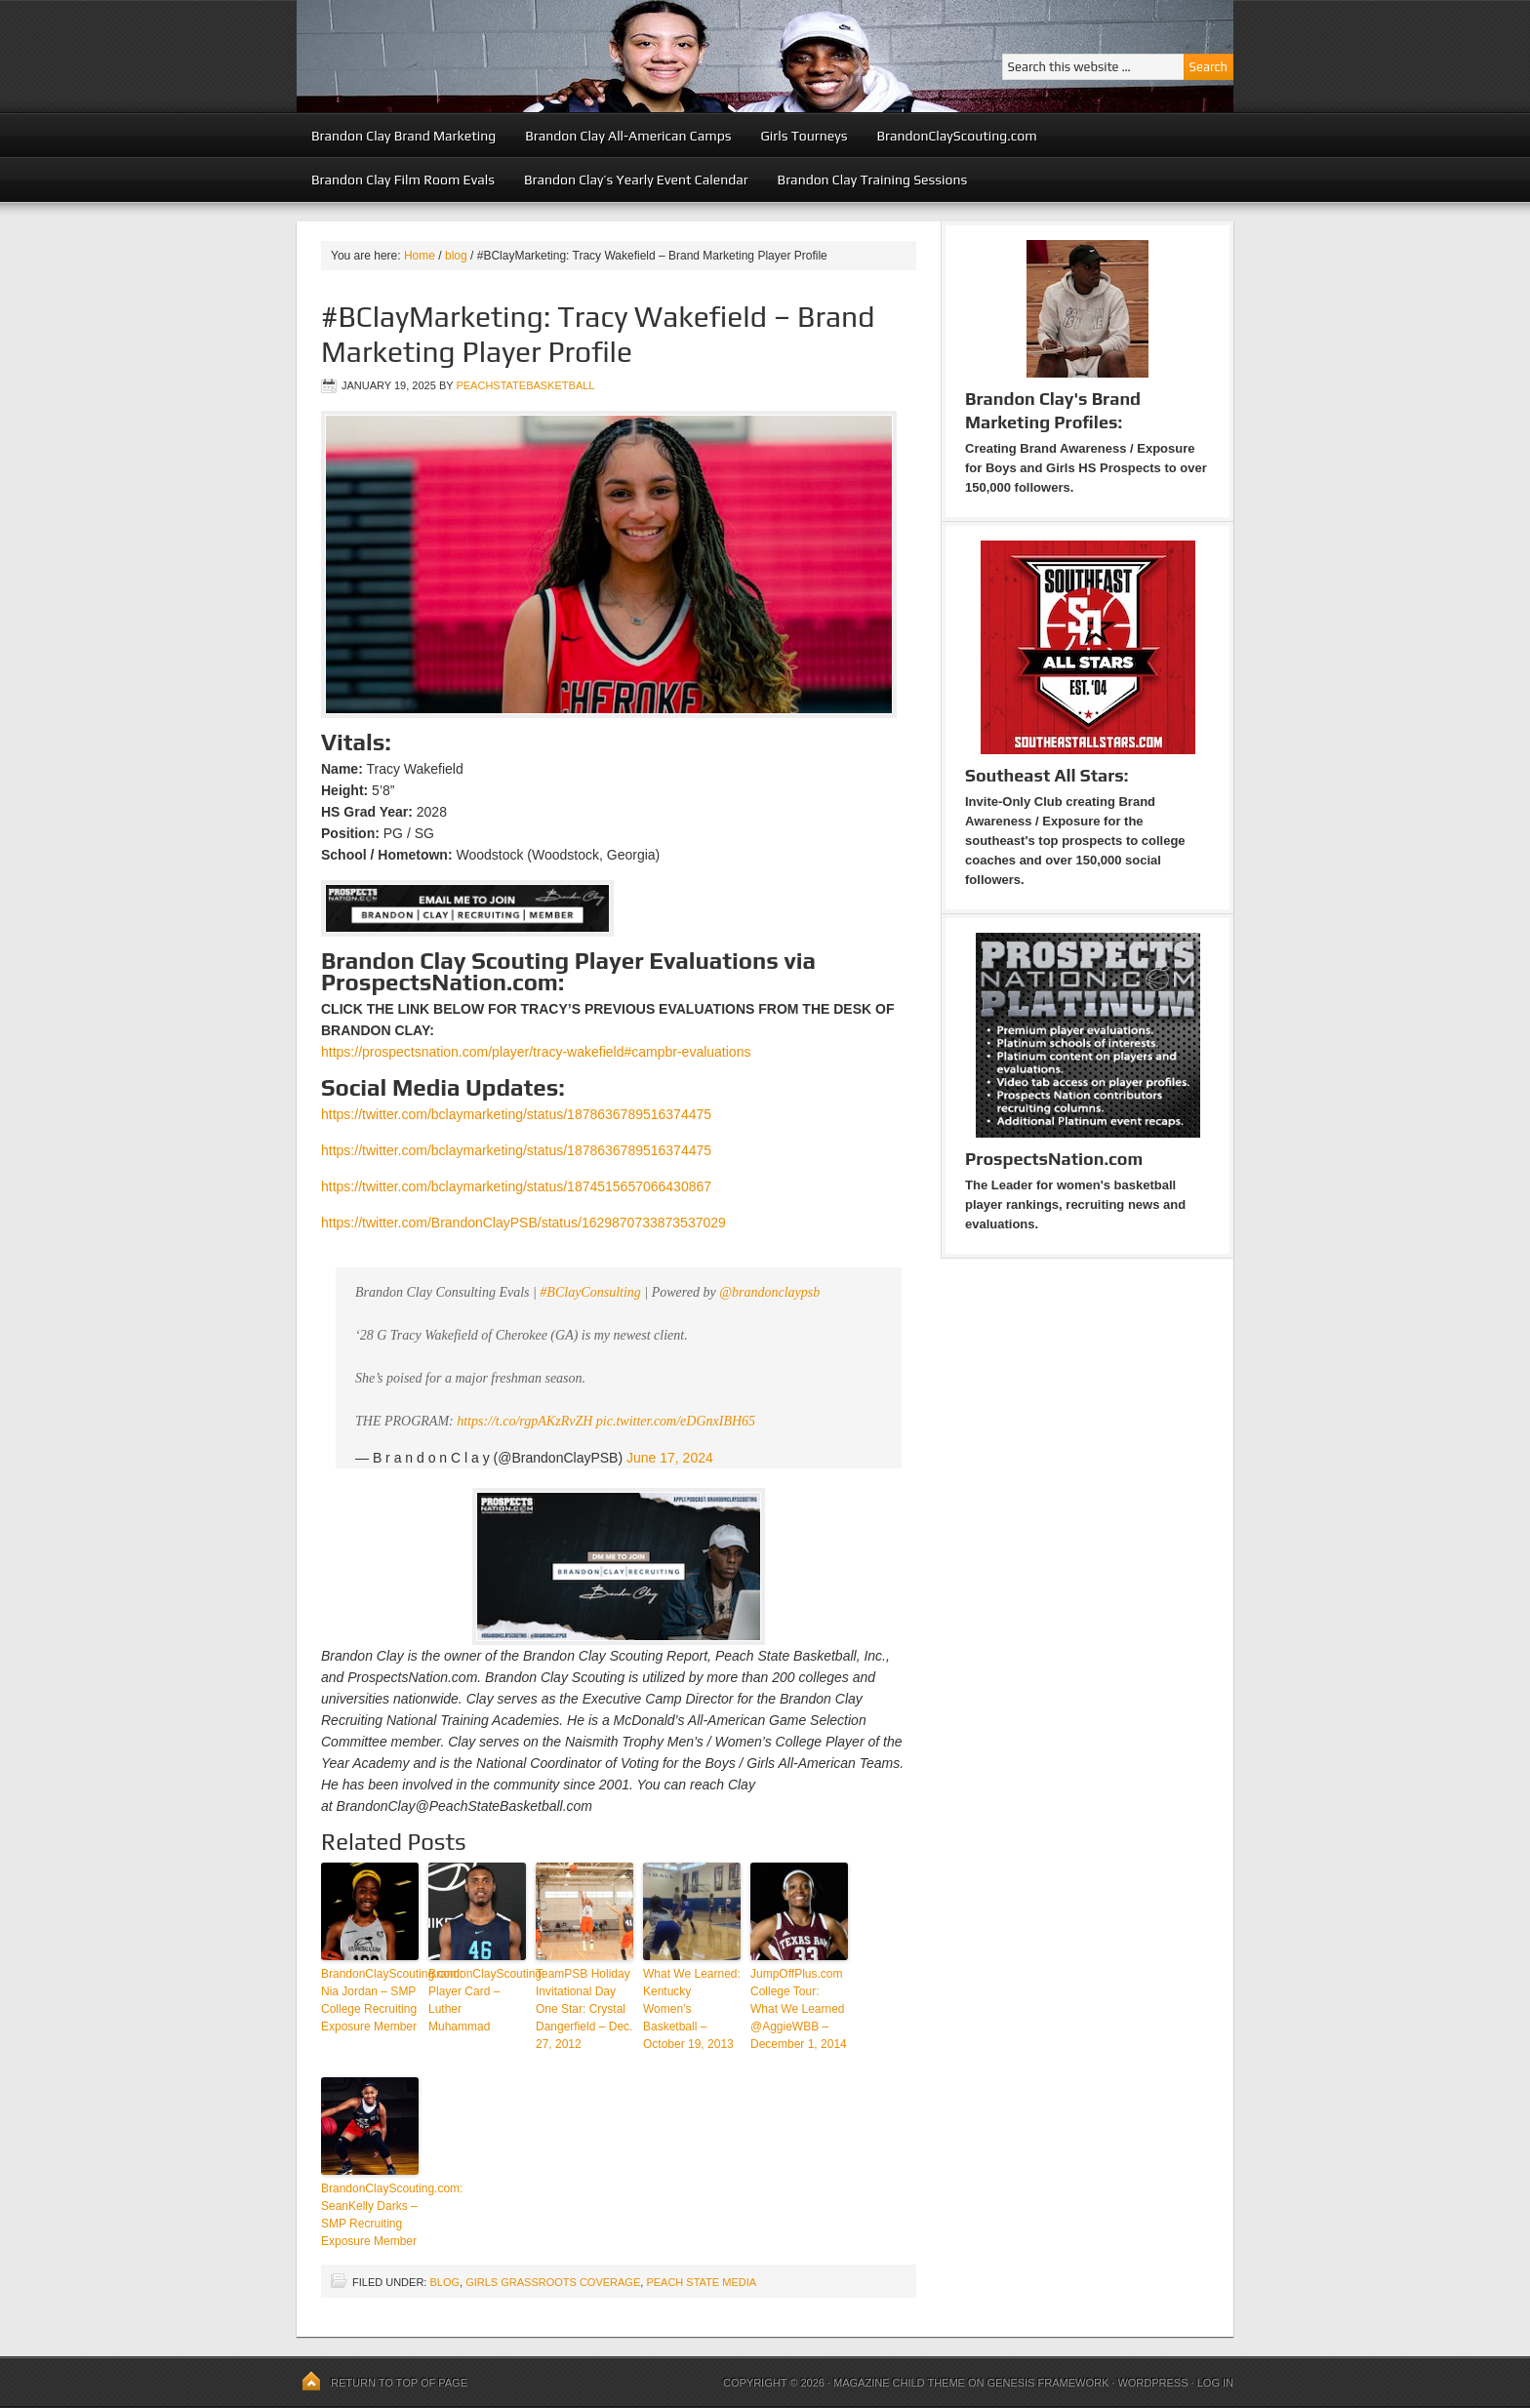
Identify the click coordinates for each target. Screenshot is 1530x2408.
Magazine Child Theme (899, 2382)
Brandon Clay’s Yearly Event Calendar (636, 179)
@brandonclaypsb (769, 1292)
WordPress (1152, 2382)
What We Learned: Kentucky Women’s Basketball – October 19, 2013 (692, 2009)
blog (444, 2282)
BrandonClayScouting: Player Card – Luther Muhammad (477, 2000)
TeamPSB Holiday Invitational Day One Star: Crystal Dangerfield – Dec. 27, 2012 (584, 2009)
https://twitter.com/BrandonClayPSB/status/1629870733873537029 (523, 1222)
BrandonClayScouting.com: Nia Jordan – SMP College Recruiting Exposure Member (370, 2000)
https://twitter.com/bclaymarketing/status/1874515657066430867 (516, 1186)
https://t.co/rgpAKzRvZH (524, 1421)
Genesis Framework (1048, 2382)
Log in (1215, 2382)
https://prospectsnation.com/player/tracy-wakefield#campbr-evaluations (535, 1052)
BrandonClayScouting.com (956, 135)
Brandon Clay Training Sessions (873, 179)
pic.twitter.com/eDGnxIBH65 (675, 1421)
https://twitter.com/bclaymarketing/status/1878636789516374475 (516, 1114)
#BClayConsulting (590, 1292)
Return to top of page (399, 2382)
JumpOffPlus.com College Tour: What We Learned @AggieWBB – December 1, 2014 (798, 2009)
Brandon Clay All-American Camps (628, 135)
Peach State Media (701, 2282)
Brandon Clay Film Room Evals (403, 179)
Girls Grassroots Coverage (552, 2282)
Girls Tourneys (804, 135)
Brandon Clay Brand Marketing (403, 135)
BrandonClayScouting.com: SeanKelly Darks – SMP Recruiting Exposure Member (370, 2215)
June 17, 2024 (669, 1457)
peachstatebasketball (525, 385)
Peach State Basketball (536, 56)
